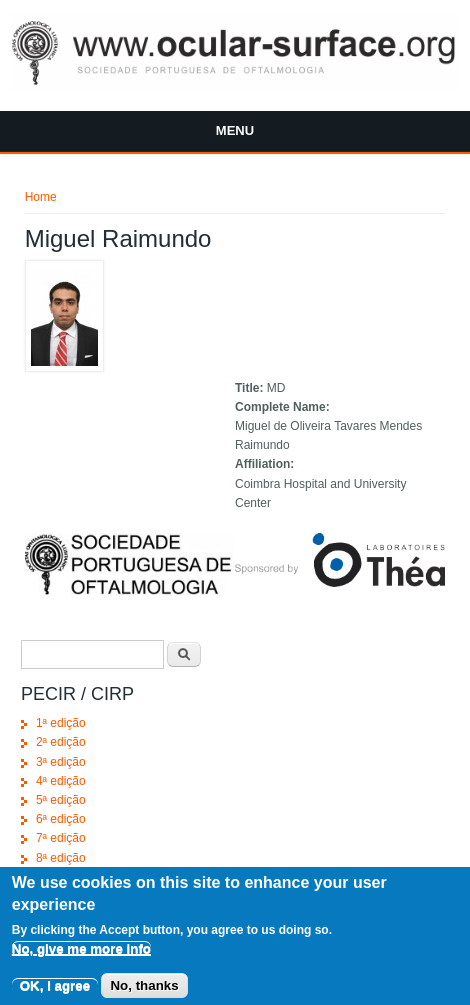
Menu (235, 130)
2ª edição (61, 742)
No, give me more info (81, 955)
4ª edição (61, 781)
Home (41, 197)
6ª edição (61, 819)
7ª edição (61, 838)
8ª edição (61, 858)
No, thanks (144, 991)
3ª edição (61, 762)
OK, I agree (55, 991)
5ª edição (61, 800)
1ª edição (61, 723)
